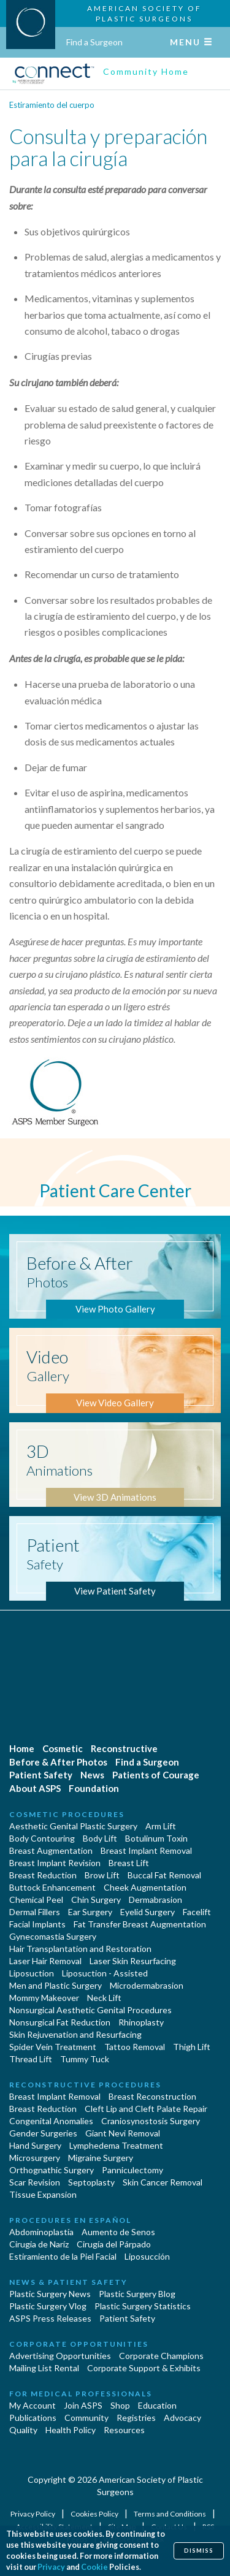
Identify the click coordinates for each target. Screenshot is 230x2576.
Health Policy (70, 2430)
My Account (32, 2405)
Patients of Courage (155, 1774)
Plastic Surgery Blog (137, 2293)
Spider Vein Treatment (52, 2046)
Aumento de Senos (118, 2232)
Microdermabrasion (146, 1985)
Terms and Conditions (170, 2513)
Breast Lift (129, 1863)
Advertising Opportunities (60, 2355)
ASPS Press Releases (50, 2318)
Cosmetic (62, 1748)
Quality (23, 2430)
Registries (136, 2417)
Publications (32, 2417)
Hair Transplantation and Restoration (80, 1948)
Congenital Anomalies (51, 2121)
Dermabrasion (155, 1899)
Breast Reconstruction (152, 2096)
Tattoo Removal (134, 2046)
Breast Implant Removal (146, 1850)
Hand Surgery (35, 2145)
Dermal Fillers (34, 1912)
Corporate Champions (161, 2355)
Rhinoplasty (141, 2022)
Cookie (94, 2567)
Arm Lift (160, 1826)
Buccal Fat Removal (164, 1875)
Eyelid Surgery (147, 1912)
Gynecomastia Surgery (52, 1936)
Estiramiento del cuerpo (51, 105)
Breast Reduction (43, 1875)
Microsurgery (34, 2157)
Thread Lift (30, 2059)
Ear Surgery (90, 1912)
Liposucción (147, 2256)
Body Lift (100, 1838)
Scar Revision (34, 2182)
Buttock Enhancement (52, 1887)
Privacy (51, 2567)
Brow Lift (102, 1875)
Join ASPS (83, 2405)
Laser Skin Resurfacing (133, 1961)
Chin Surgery (96, 1899)
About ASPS (35, 1788)
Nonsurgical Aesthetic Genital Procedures (90, 2010)
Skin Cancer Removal (162, 2182)
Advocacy (182, 2417)
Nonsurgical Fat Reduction (59, 2022)
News (92, 1774)
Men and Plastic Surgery (55, 1985)
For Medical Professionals (80, 2393)
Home (21, 1748)
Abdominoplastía (41, 2232)
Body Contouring (42, 1838)
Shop (120, 2405)
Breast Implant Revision (55, 1863)
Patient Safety (40, 1774)
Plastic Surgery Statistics (142, 2306)
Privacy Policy (33, 2513)
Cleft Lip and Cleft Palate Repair (146, 2108)
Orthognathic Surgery (51, 2170)
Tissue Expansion (43, 2194)
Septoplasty (91, 2182)
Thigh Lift (191, 2046)
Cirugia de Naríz (39, 2244)
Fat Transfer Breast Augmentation (140, 1924)
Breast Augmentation (51, 1850)
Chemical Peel (36, 1899)
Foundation (94, 1788)
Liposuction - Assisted (105, 1973)
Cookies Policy (95, 2513)
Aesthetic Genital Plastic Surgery (73, 1826)
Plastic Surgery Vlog (47, 2306)
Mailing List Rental (44, 2368)
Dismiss (198, 2550)
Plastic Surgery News (50, 2293)
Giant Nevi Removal (122, 2133)
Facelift (197, 1912)
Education (157, 2405)
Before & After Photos (58, 1761)
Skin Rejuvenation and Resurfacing (75, 2034)
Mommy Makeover (44, 1997)
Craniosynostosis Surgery (150, 2121)
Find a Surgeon (94, 42)
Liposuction (31, 1973)
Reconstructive (124, 1748)
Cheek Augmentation (145, 1887)
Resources (124, 2430)
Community (86, 2417)
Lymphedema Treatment (116, 2145)
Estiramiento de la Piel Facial (63, 2256)
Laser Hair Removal (45, 1961)
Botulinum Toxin (156, 1838)
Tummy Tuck (84, 2059)
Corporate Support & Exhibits (144, 2368)
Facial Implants (37, 1924)
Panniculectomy (132, 2170)
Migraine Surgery (100, 2157)
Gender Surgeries (43, 2133)
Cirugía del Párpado (114, 2244)
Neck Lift (104, 1997)
